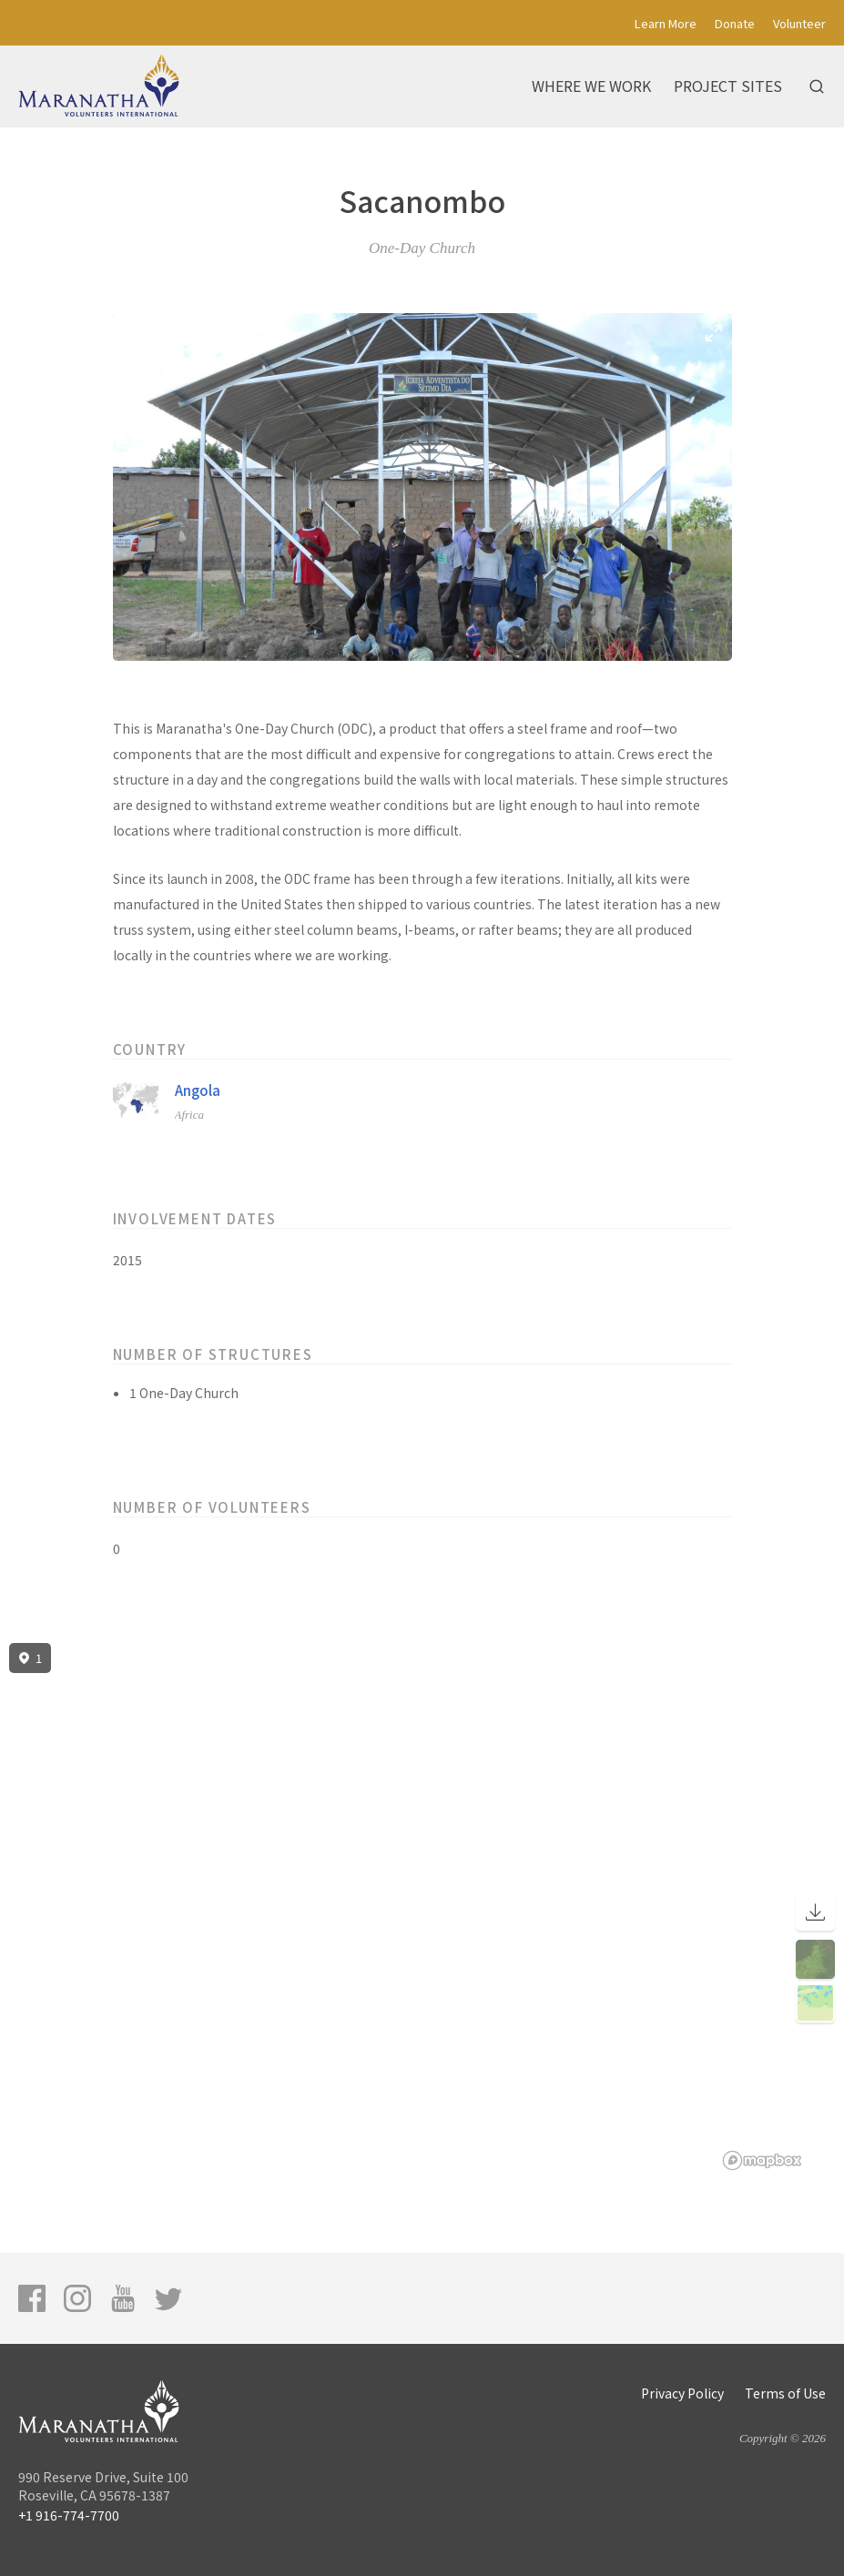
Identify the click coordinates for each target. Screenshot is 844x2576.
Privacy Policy (682, 2393)
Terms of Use (785, 2393)
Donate (735, 23)
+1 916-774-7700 (68, 2515)
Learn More (666, 23)
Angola (197, 1090)
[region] (422, 1907)
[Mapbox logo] (762, 2160)
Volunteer (799, 23)
